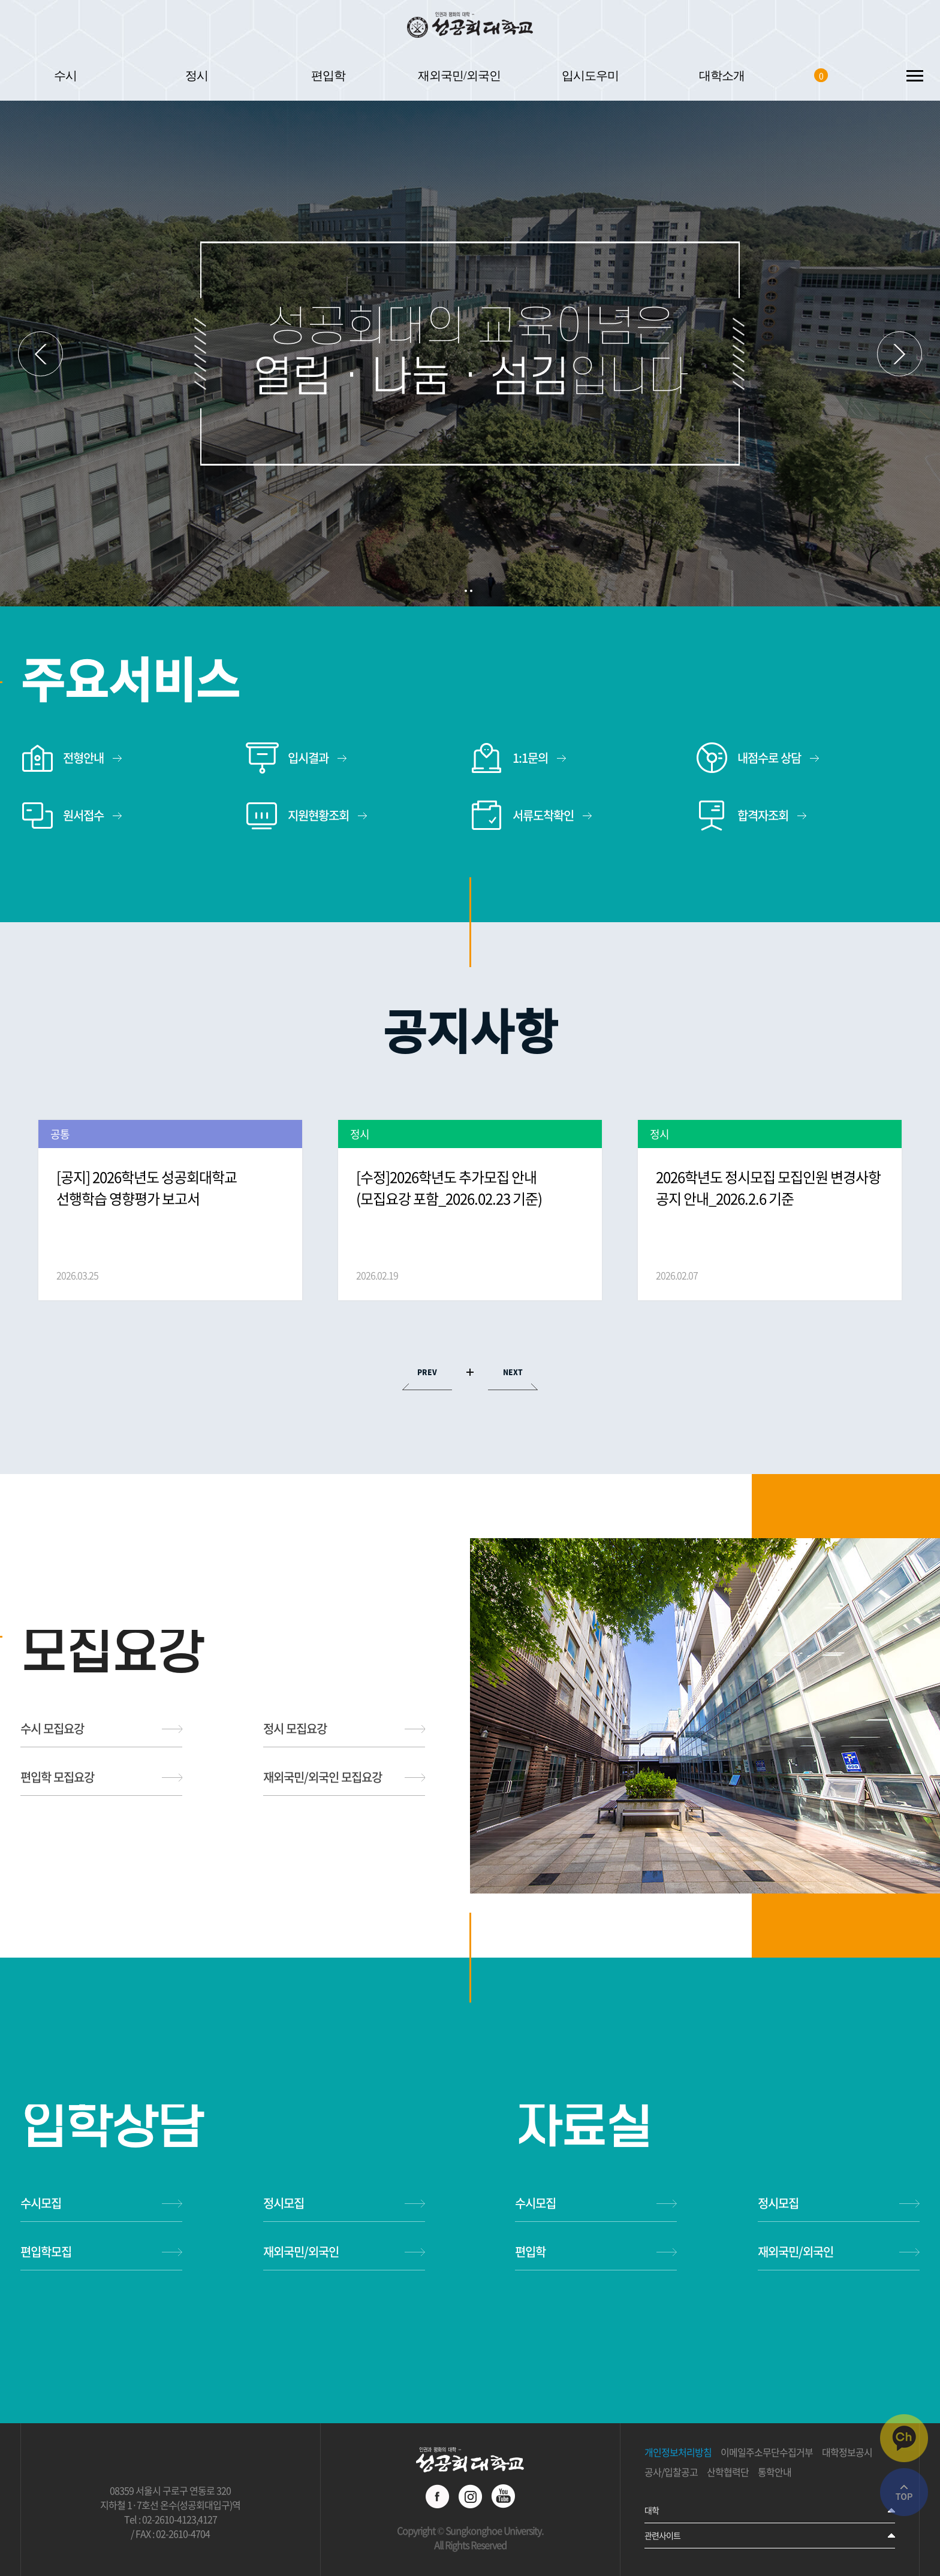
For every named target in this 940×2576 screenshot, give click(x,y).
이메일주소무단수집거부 (767, 2452)
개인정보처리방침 (678, 2452)
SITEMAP (914, 75)
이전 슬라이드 (40, 353)
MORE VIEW (470, 1372)
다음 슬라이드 (899, 353)
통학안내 (774, 2472)
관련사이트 (662, 2535)
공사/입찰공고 (671, 2472)
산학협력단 (728, 2472)
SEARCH (863, 75)
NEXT (513, 1372)
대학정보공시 (847, 2452)
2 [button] (471, 591)
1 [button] (466, 591)
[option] (170, 1210)
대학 (651, 2510)
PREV (427, 1372)
